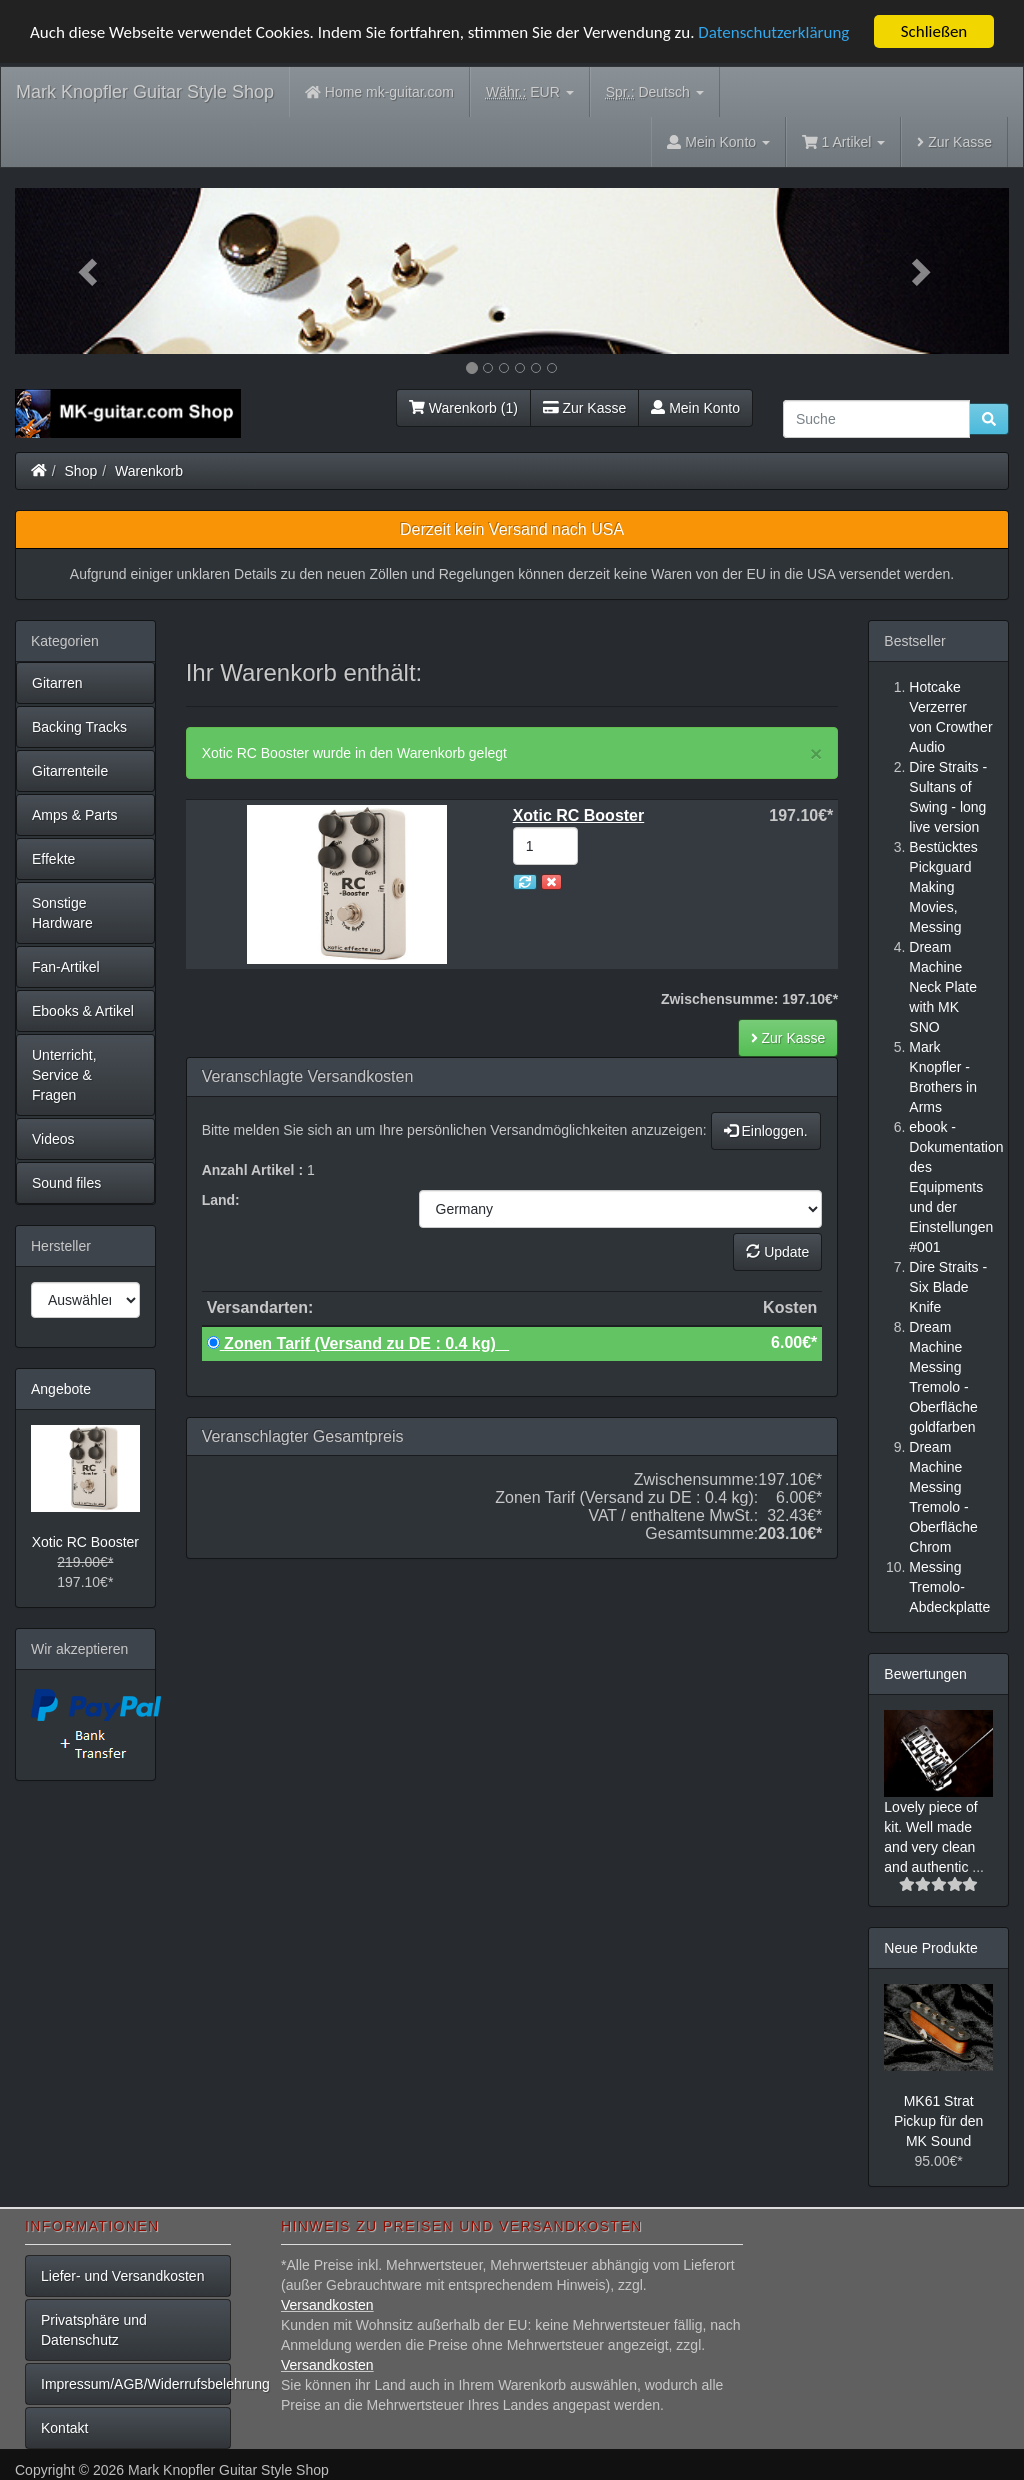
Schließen (934, 31)
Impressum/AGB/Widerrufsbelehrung (136, 2384)
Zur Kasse (954, 142)
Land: (221, 1200)
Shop (81, 471)
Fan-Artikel (66, 967)
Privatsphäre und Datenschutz (94, 2330)
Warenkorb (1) (463, 408)
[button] (89, 271)
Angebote (61, 1389)
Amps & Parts (75, 815)
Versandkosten (327, 2305)
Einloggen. (766, 1131)
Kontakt (64, 2428)
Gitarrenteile (70, 771)
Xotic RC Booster (85, 1542)
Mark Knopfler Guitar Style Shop (145, 92)
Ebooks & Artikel (83, 1011)
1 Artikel (843, 142)
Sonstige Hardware (62, 913)
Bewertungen (925, 1674)
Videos (53, 1139)
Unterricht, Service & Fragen (64, 1075)
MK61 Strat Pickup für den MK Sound (939, 2121)
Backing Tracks (79, 727)
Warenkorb (149, 471)
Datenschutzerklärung (773, 32)
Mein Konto (695, 408)
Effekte (53, 859)
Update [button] (777, 1252)
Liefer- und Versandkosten (122, 2276)
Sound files (66, 1183)
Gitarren (57, 683)
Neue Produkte (930, 1948)
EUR (530, 92)
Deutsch (655, 92)
